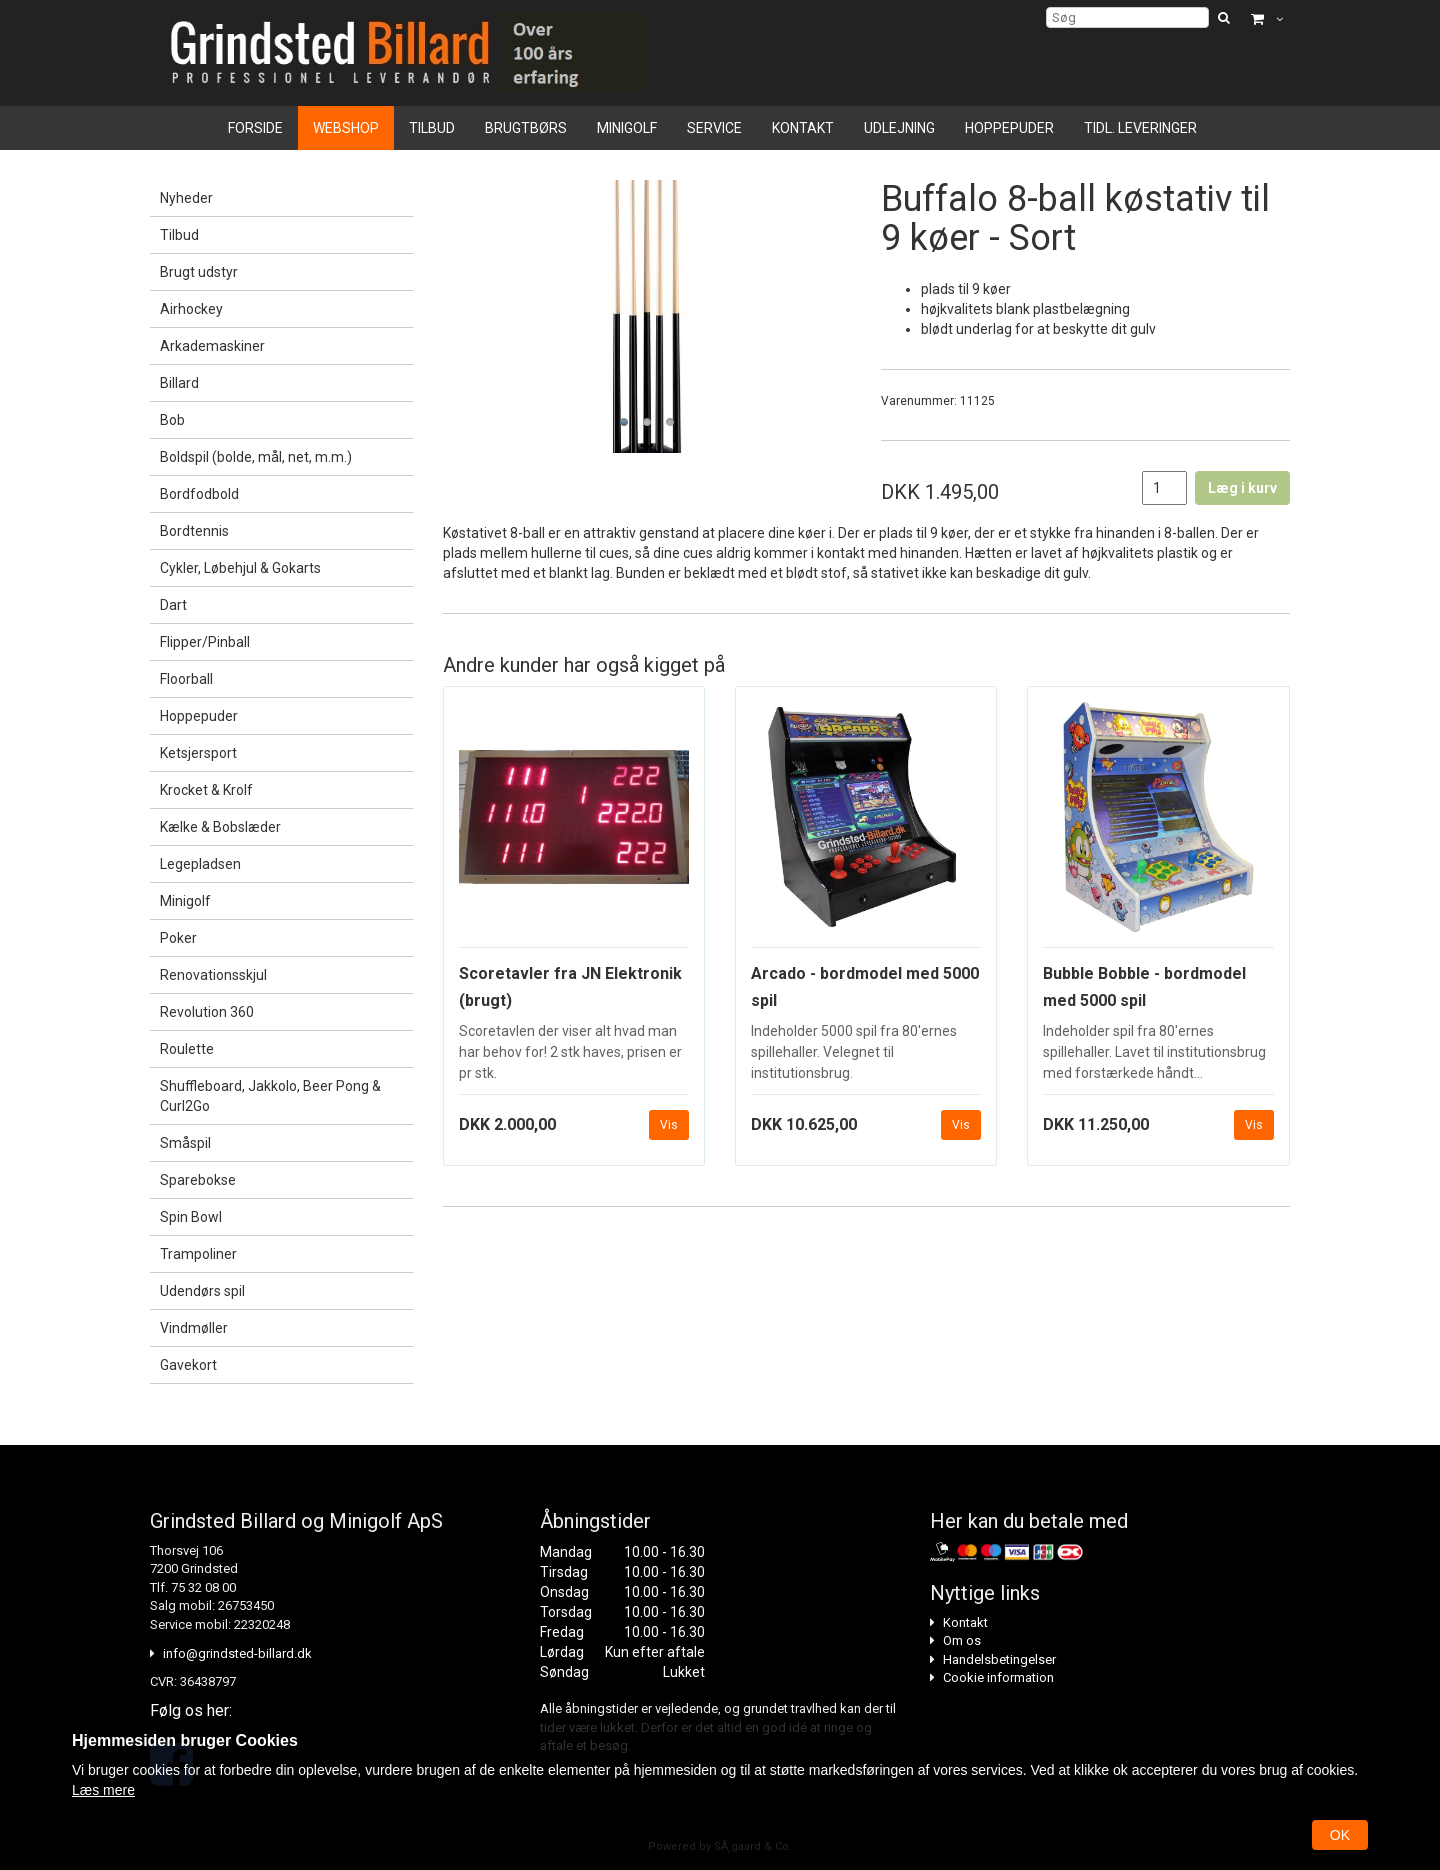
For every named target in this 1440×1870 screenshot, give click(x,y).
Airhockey (191, 309)
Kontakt (803, 128)
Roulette (187, 1049)
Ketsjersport (198, 753)
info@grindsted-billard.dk (237, 1653)
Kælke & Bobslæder (220, 827)
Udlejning (899, 128)
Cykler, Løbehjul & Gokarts (240, 568)
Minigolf (627, 128)
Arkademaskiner (212, 346)
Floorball (186, 679)
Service (714, 128)
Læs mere (103, 1790)
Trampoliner (198, 1254)
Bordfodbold (199, 494)
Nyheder (186, 198)
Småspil (185, 1143)
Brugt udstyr (199, 272)
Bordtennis (194, 531)
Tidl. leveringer (1140, 128)
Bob (172, 420)
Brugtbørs (526, 128)
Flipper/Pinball (205, 642)
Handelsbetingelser (999, 1659)
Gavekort (188, 1365)
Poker (178, 938)
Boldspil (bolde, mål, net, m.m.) (256, 457)
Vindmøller (194, 1328)
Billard (179, 383)
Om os (962, 1640)
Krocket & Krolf (206, 790)
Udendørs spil (202, 1291)
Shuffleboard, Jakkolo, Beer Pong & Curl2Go (270, 1096)
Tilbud (432, 128)
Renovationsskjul (213, 975)
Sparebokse (198, 1180)
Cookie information (998, 1677)
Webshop (346, 128)
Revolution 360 (207, 1012)
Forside (255, 128)
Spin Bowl (191, 1217)
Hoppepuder (1009, 128)
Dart (173, 605)
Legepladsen (200, 864)
